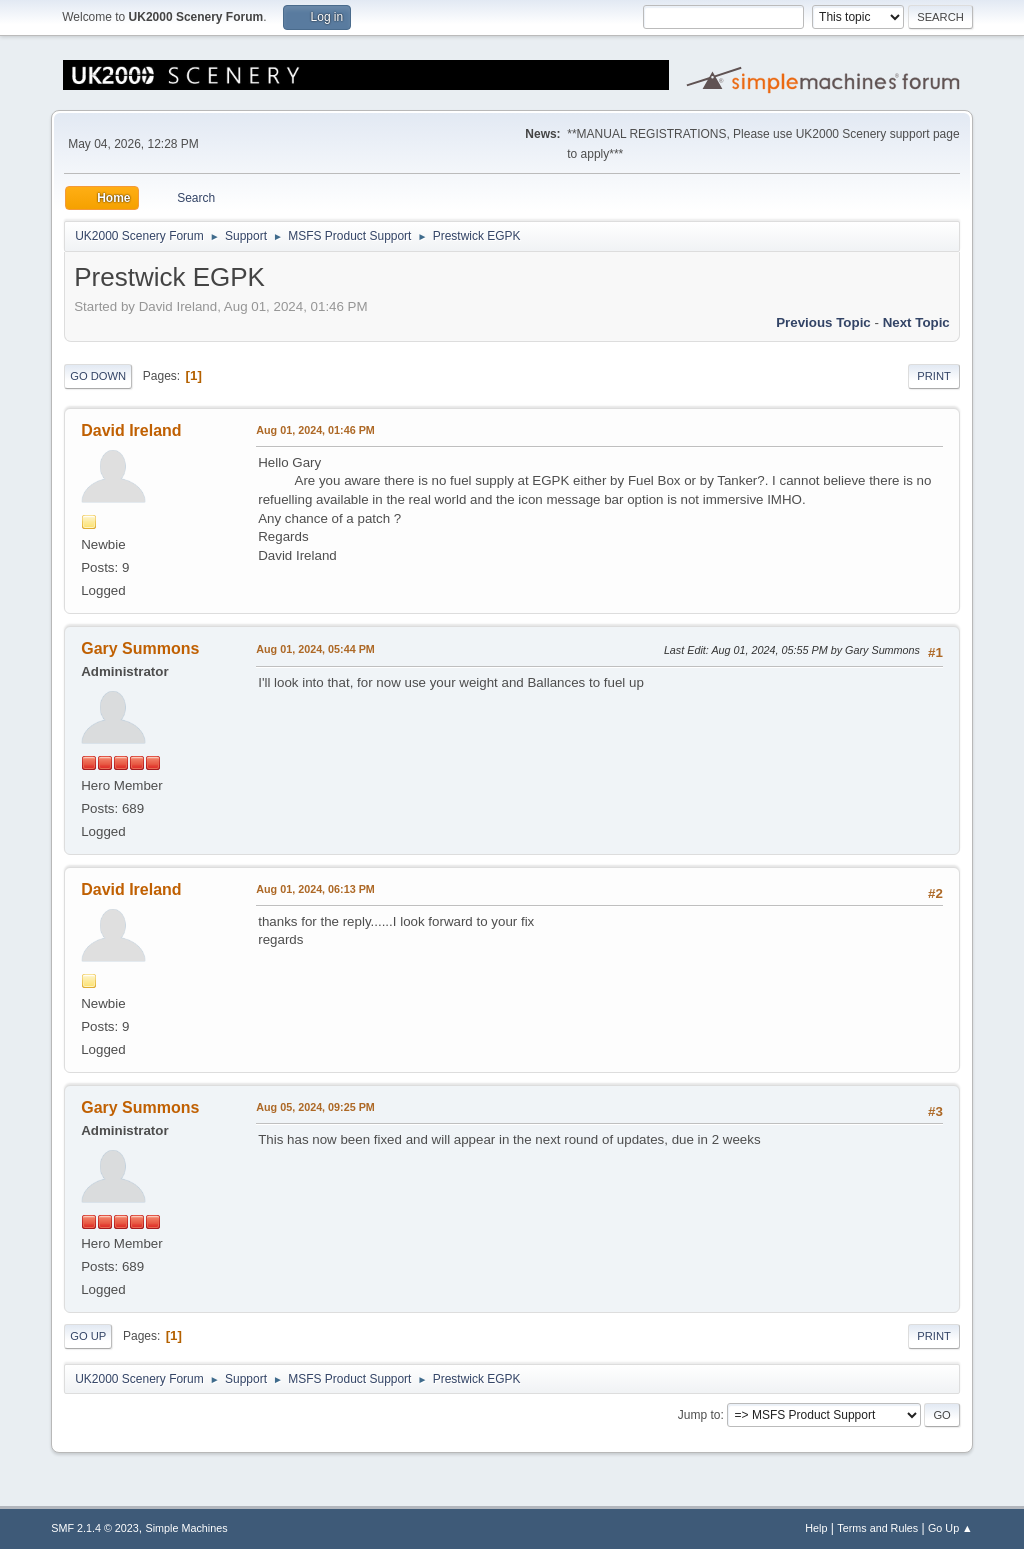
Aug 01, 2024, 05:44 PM (315, 649)
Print (934, 376)
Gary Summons (140, 648)
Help (816, 1528)
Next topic (916, 322)
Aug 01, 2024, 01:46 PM (315, 430)
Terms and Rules (877, 1528)
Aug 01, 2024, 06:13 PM (315, 889)
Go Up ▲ (950, 1528)
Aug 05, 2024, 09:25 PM (315, 1107)
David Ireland (131, 430)
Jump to (699, 1415)
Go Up (88, 1336)
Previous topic (823, 322)
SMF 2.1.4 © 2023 (95, 1528)
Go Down (98, 376)
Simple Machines (187, 1528)
